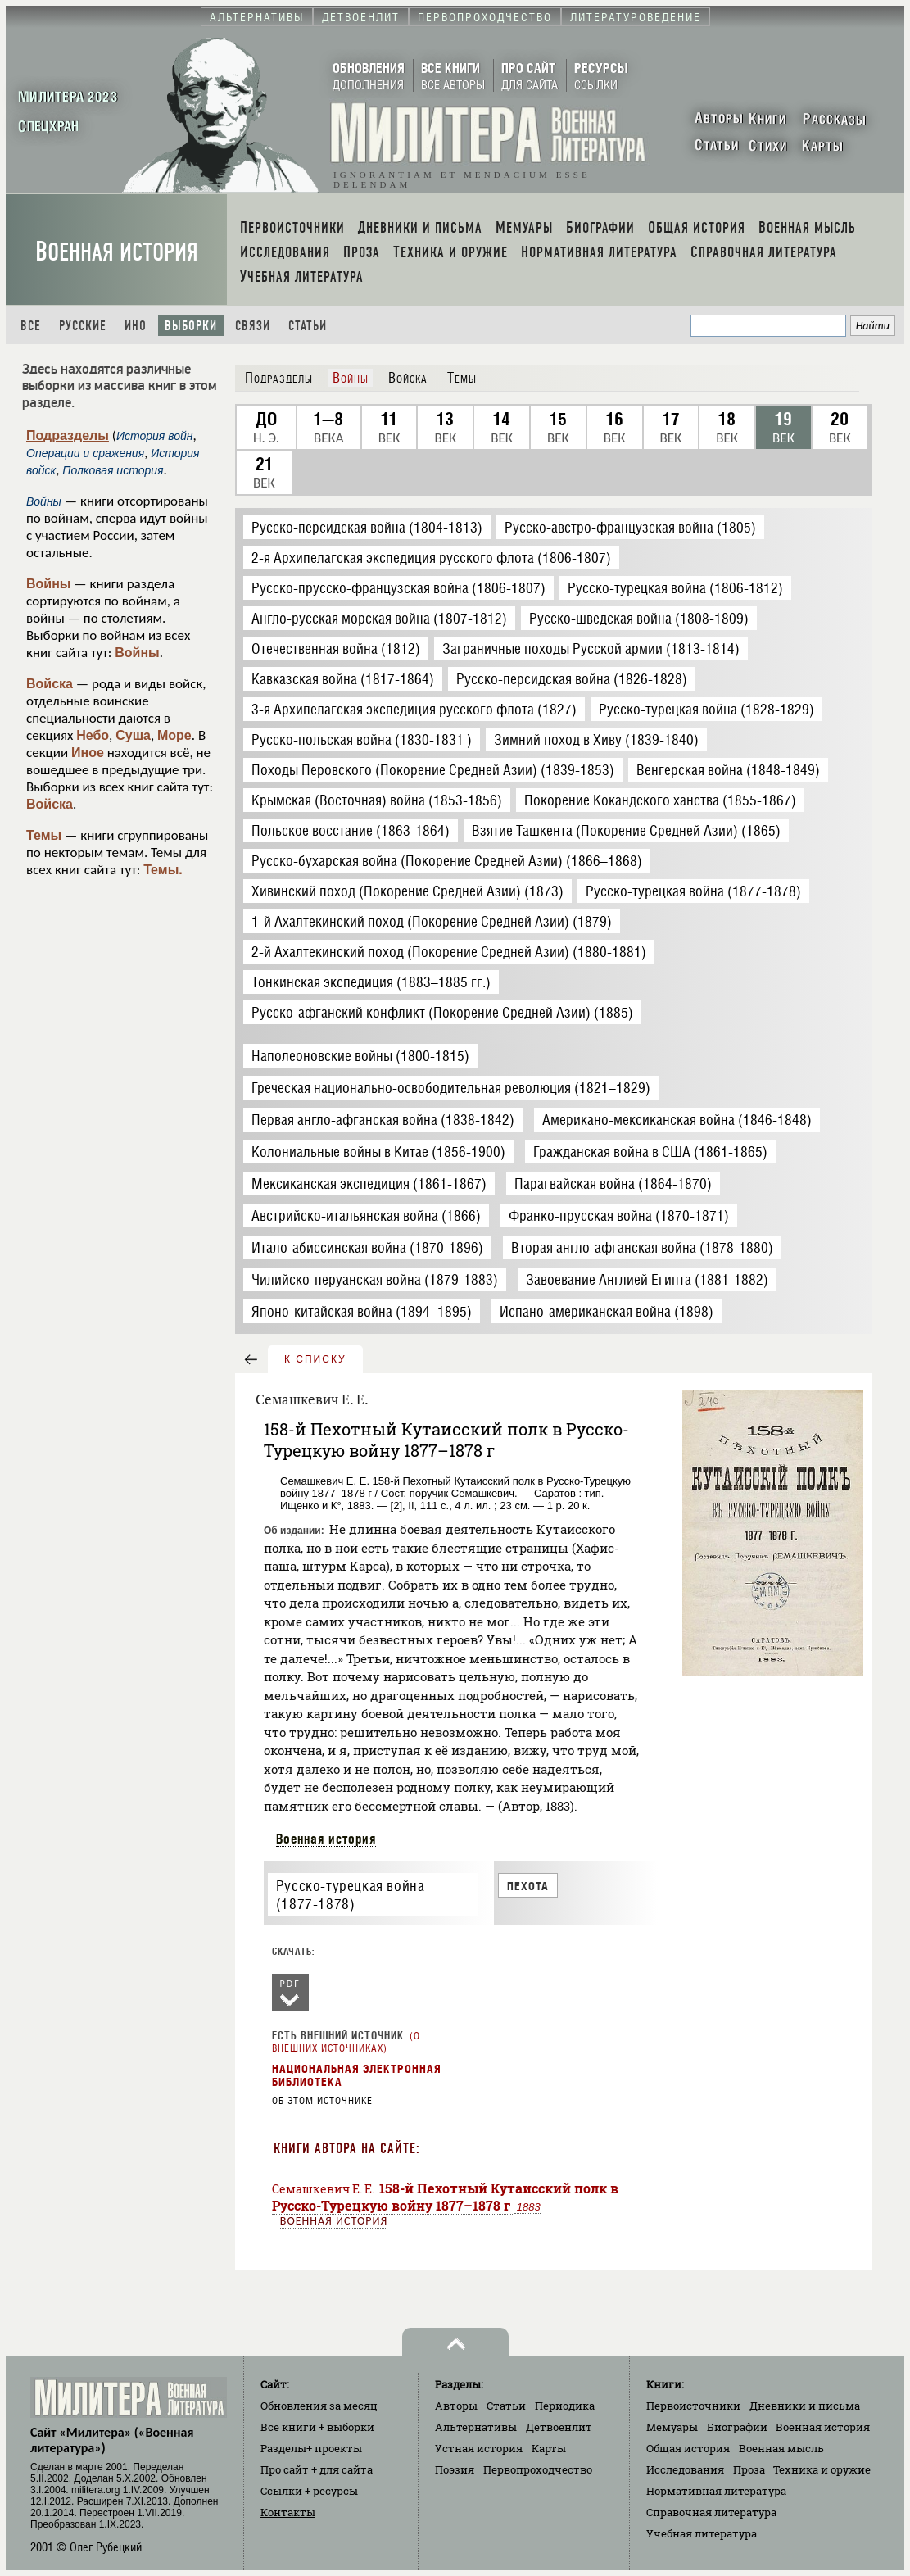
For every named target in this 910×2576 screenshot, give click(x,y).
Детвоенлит (559, 2427)
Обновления (319, 2405)
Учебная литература (701, 2533)
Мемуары (672, 2427)
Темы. (163, 870)
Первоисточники (693, 2405)
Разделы (311, 2448)
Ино (136, 325)
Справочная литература (711, 2512)
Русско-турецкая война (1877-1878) (350, 1895)
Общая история (688, 2448)
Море (174, 735)
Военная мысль (781, 2448)
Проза (749, 2469)
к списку (315, 1359)
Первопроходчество (537, 2469)
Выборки (191, 325)
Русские (82, 325)
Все (30, 325)
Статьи (307, 325)
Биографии (737, 2427)
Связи (252, 325)
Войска (49, 684)
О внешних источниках (346, 2042)
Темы (43, 835)
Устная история (479, 2448)
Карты (549, 2448)
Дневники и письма (804, 2405)
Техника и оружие (822, 2469)
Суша (133, 735)
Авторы (456, 2405)
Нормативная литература (716, 2490)
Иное (87, 753)
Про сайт (316, 2469)
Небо (92, 735)
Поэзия (454, 2469)
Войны (48, 584)
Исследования (685, 2469)
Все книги (317, 2427)
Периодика (565, 2405)
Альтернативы (476, 2427)
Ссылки (309, 2490)
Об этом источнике (322, 2101)
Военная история (116, 252)
